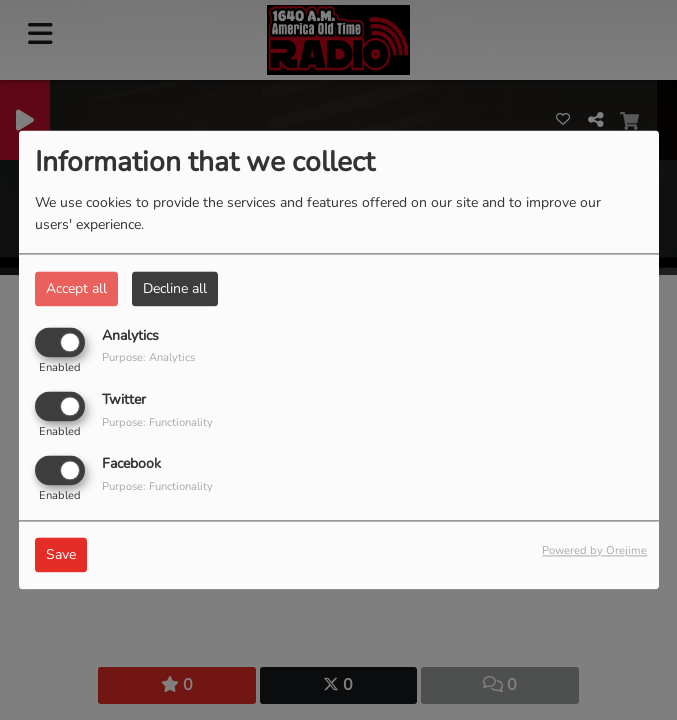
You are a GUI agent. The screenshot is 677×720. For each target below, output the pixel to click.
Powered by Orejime (594, 551)
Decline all (175, 288)
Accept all (76, 288)
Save (61, 555)
